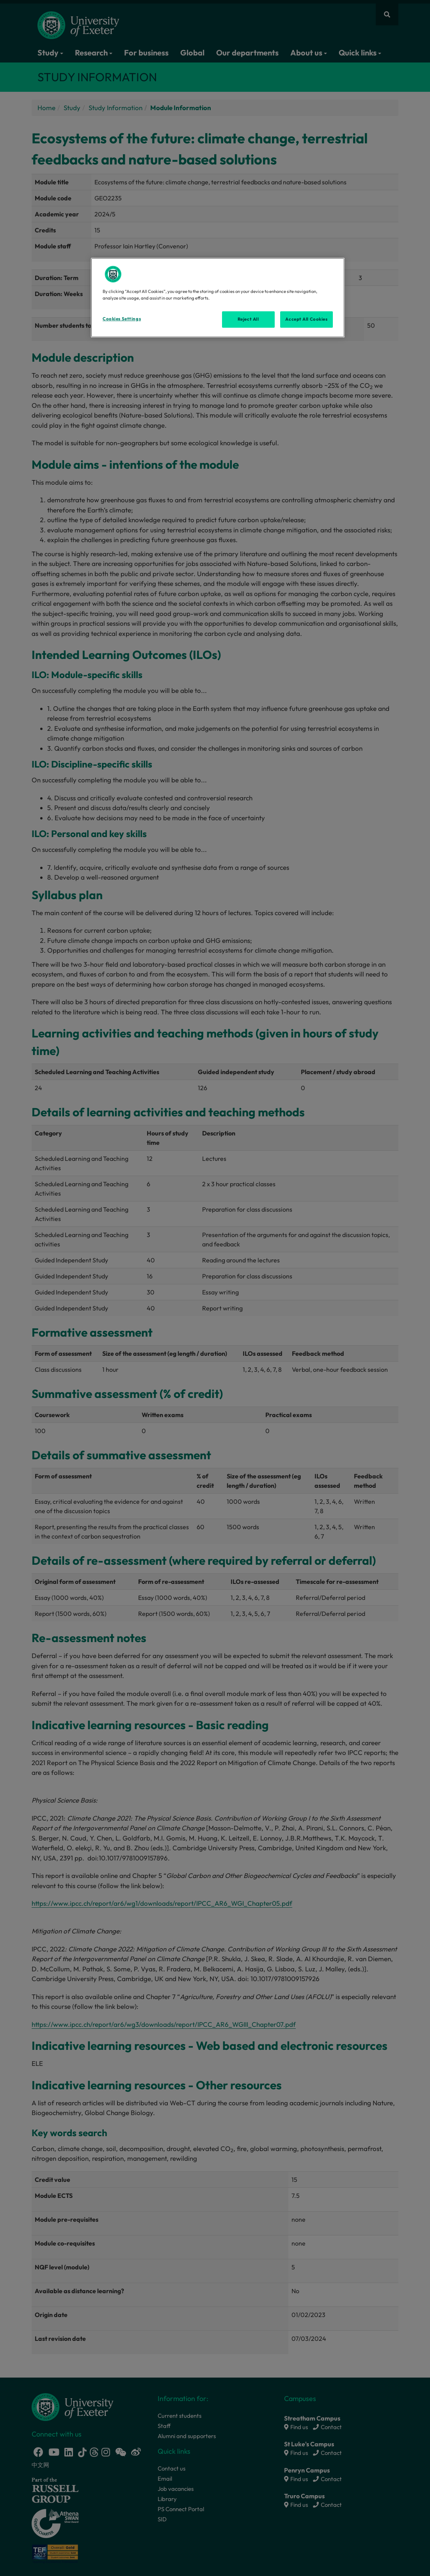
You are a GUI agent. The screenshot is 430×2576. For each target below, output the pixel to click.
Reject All (248, 319)
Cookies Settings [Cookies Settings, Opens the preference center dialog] (122, 318)
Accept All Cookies (306, 319)
